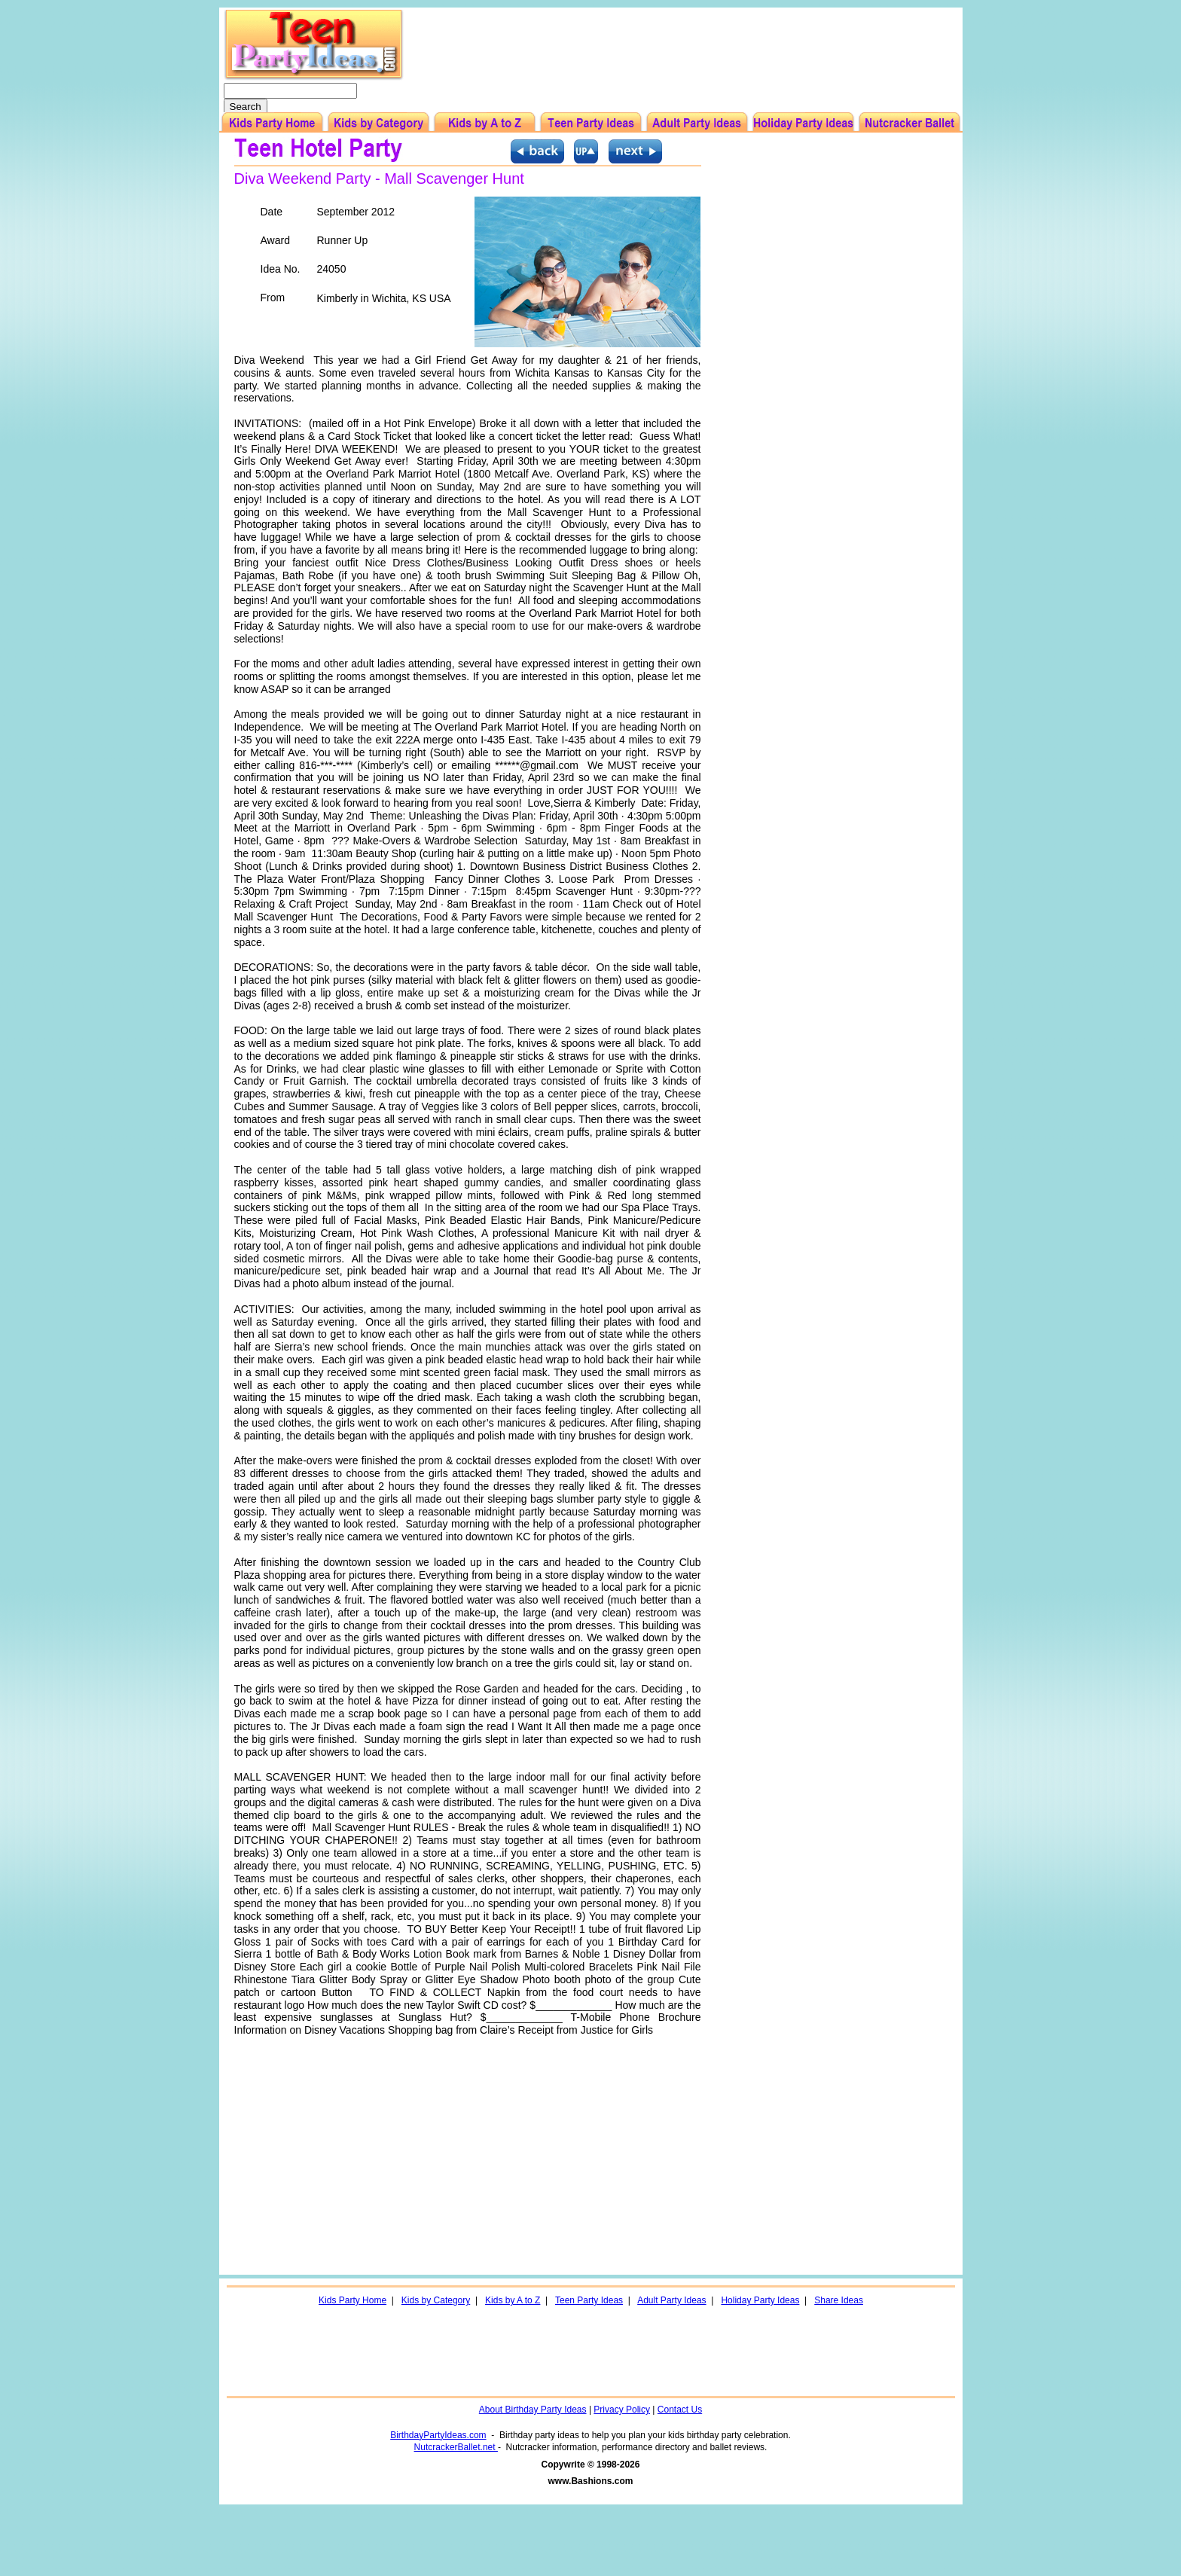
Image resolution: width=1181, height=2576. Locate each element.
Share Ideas (838, 2300)
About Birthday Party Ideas (533, 2409)
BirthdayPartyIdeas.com (438, 2435)
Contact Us (680, 2409)
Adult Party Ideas (671, 2300)
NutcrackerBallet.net (456, 2447)
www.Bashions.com (590, 2481)
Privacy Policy (622, 2409)
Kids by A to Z (512, 2300)
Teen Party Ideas (589, 2300)
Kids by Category (435, 2300)
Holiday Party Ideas (760, 2300)
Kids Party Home (352, 2300)
